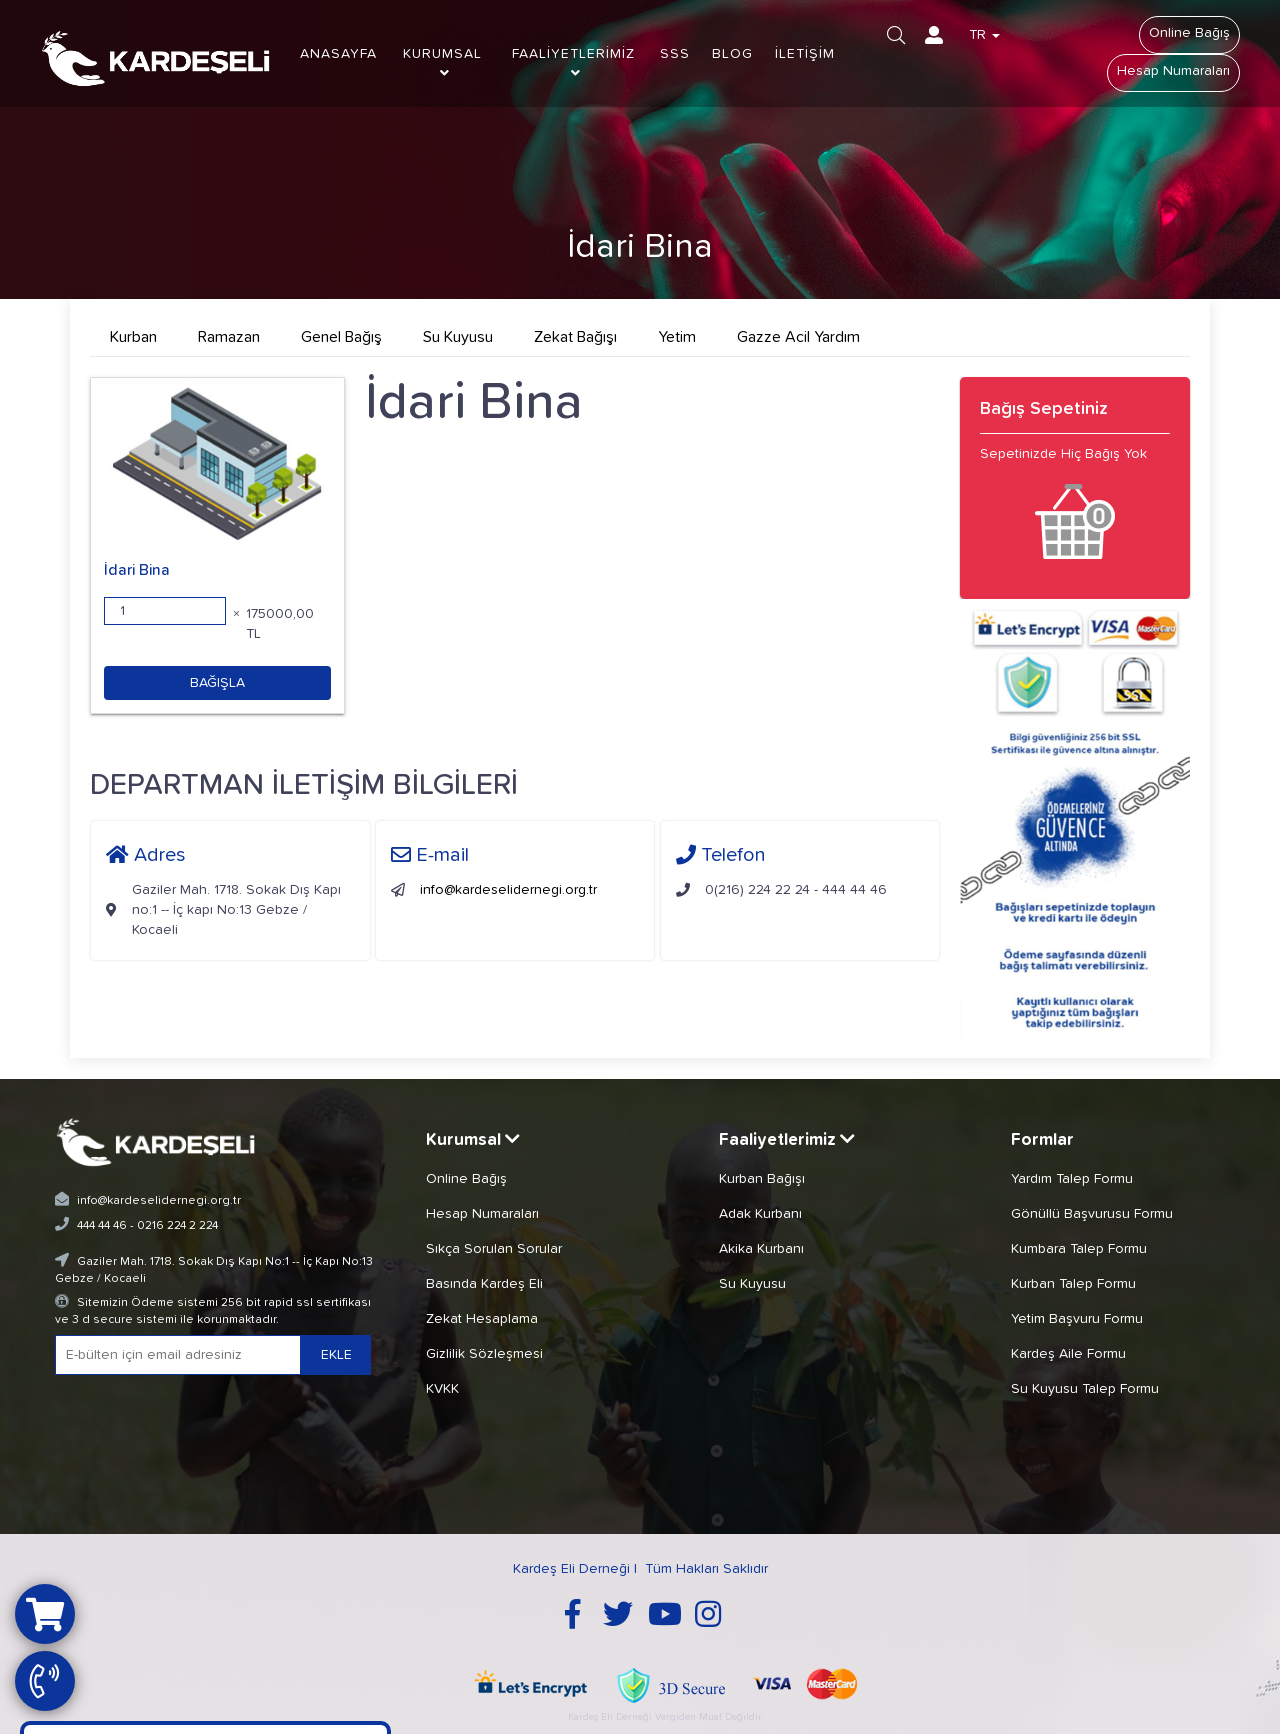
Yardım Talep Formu (1072, 1179)
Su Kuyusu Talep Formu (1085, 1389)
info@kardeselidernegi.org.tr (508, 890)
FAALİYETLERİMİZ (573, 63)
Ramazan (229, 337)
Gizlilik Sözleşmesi (484, 1354)
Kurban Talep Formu (1073, 1284)
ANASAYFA (338, 54)
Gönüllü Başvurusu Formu (1092, 1214)
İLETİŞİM (805, 54)
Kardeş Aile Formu (1068, 1354)
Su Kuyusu (458, 337)
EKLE (336, 1355)
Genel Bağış (341, 337)
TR (984, 35)
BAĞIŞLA (217, 683)
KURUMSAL (442, 63)
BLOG (732, 54)
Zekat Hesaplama (482, 1319)
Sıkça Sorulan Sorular (494, 1249)
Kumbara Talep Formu (1079, 1249)
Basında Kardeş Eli (484, 1284)
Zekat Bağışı (575, 337)
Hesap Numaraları (1173, 71)
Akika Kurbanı (761, 1249)
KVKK (442, 1389)
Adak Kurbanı (760, 1214)
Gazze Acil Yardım (798, 337)
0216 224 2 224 (177, 1226)
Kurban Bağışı (762, 1179)
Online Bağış (1189, 33)
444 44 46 (102, 1226)
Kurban (133, 337)
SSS (675, 54)
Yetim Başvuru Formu (1077, 1319)
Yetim (677, 337)
